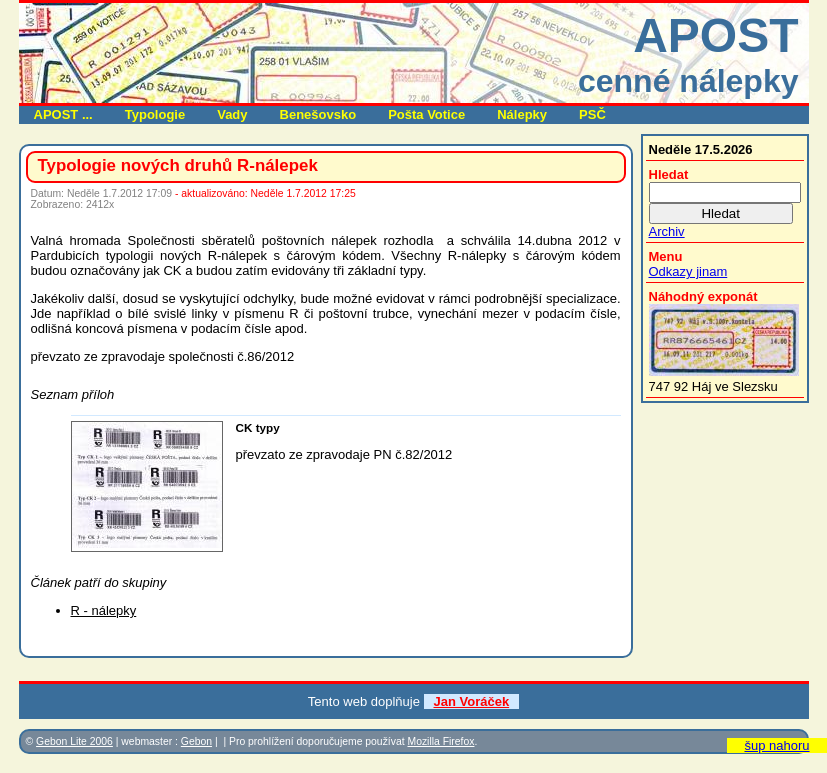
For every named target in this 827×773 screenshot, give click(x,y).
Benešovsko (318, 114)
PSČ (592, 114)
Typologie (155, 114)
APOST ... (63, 114)
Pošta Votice (426, 114)
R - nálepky (104, 610)
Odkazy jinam (688, 271)
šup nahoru (776, 745)
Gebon (196, 741)
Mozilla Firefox (440, 741)
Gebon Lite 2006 (74, 741)
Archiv (667, 231)
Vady (232, 114)
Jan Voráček (472, 701)
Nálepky (522, 114)
